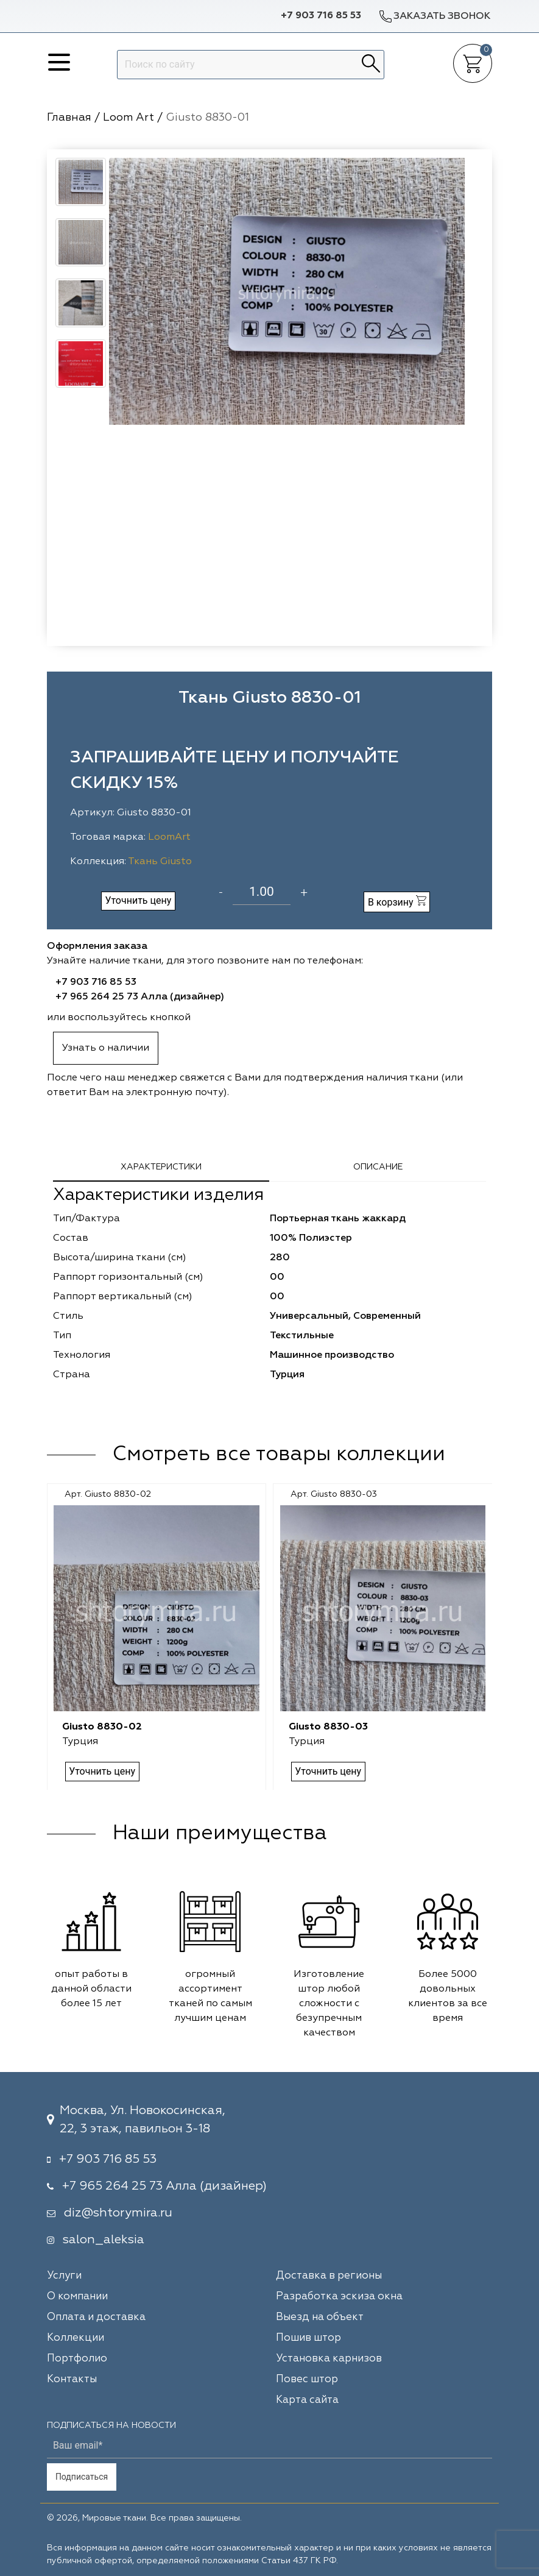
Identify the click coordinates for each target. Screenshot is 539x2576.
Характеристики (161, 1167)
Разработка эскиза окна (339, 2296)
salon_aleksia (103, 2240)
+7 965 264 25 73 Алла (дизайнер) (139, 997)
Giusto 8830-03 (327, 1727)
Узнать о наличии (105, 1048)
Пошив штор (308, 2338)
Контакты (72, 2379)
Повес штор (307, 2379)
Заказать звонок (434, 16)
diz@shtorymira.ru (118, 2213)
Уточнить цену (138, 900)
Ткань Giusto (160, 862)
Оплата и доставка (96, 2317)
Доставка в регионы (329, 2276)
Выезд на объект (320, 2317)
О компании (77, 2296)
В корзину (397, 901)
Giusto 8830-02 (102, 1727)
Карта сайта (307, 2400)
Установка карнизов (329, 2359)
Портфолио (77, 2359)
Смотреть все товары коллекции (279, 1454)
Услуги (64, 2276)
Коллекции (75, 2338)
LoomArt (169, 837)
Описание (378, 1167)
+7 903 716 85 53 (321, 16)
